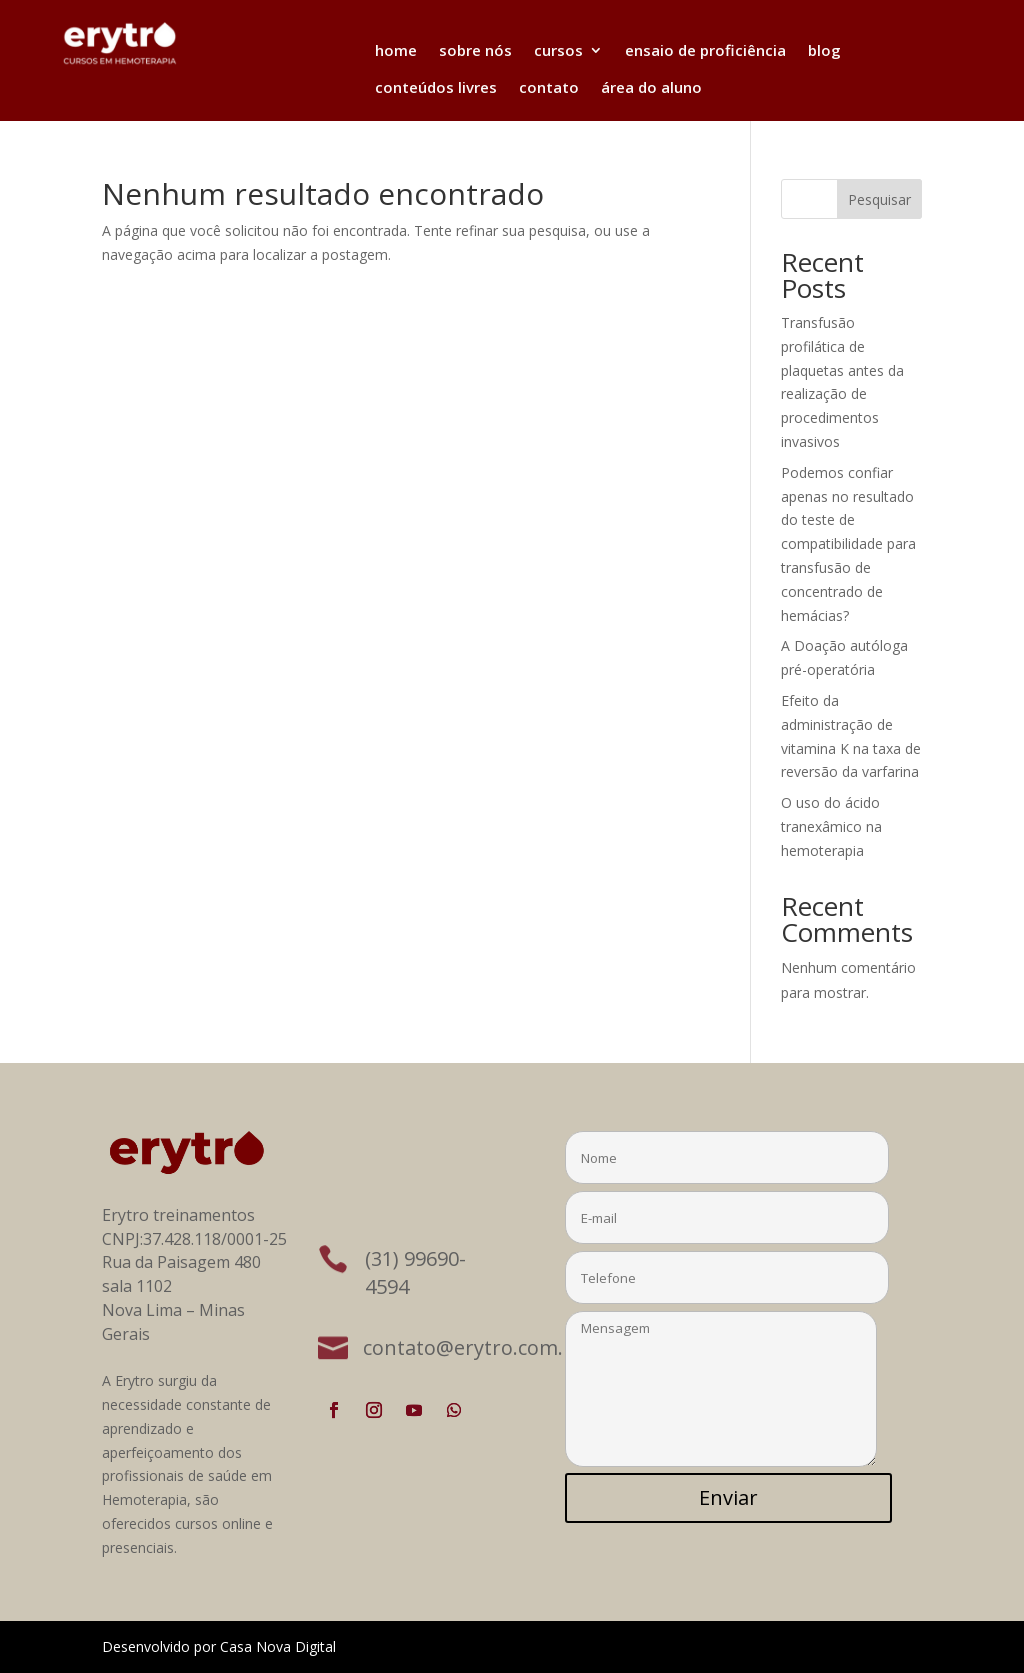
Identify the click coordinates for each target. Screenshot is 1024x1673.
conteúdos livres (436, 87)
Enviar (728, 1497)
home (396, 50)
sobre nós (475, 50)
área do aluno (651, 87)
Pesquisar (879, 199)
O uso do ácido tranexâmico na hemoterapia (831, 826)
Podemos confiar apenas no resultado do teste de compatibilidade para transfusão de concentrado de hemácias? (848, 544)
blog (824, 50)
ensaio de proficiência (705, 50)
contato (549, 87)
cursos (558, 50)
